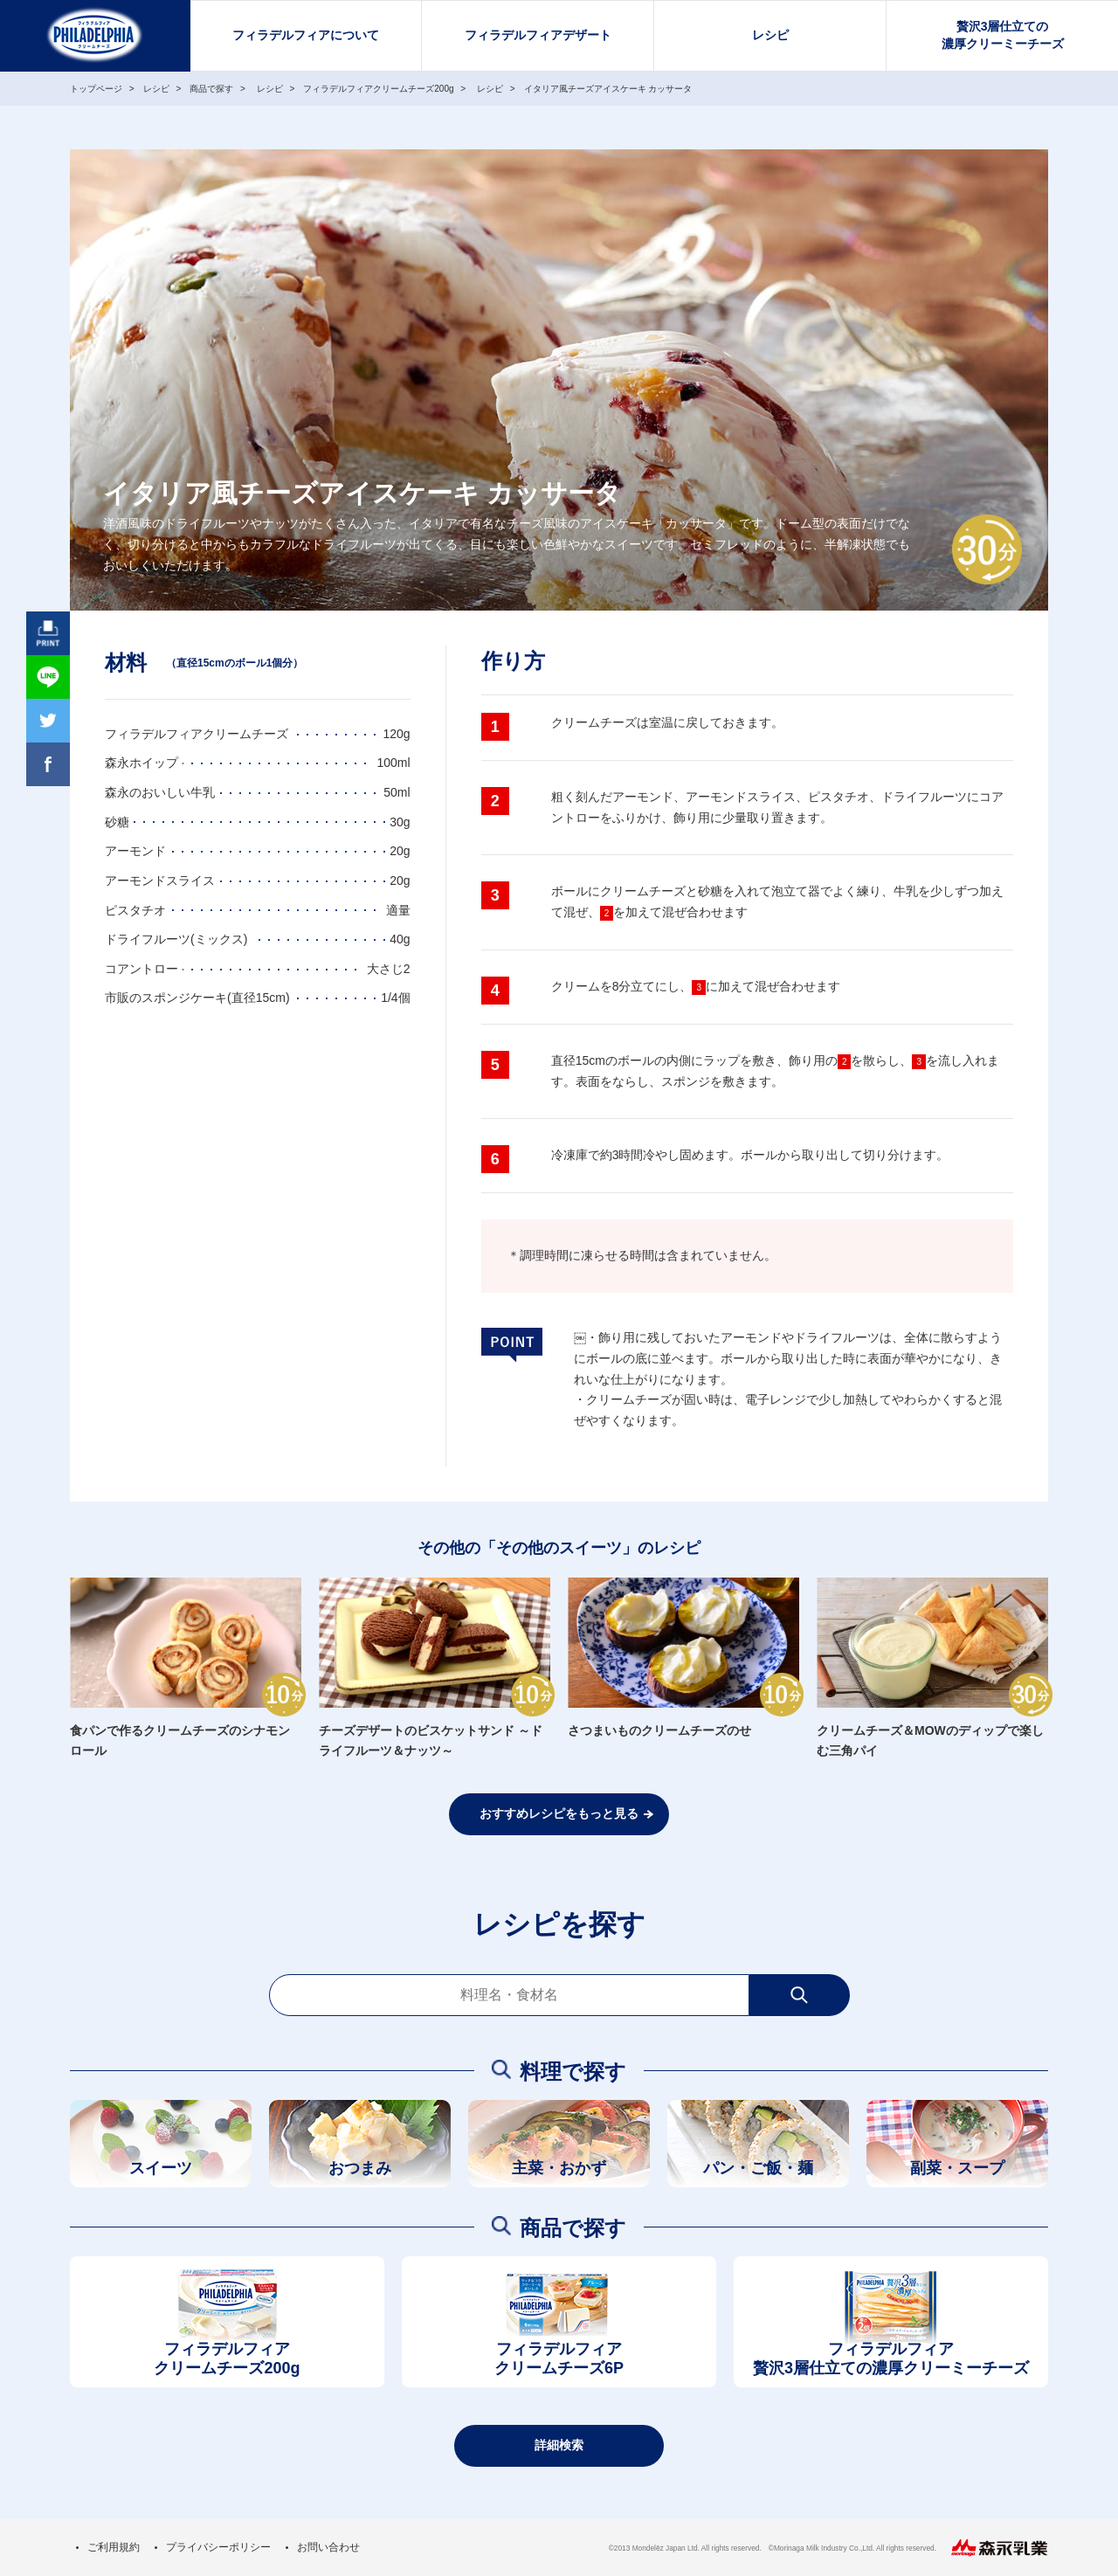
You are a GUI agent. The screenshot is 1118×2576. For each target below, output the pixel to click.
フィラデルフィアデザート (538, 35)
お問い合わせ (328, 2547)
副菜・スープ (957, 2168)
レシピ (770, 35)
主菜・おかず (559, 2168)
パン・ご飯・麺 (758, 2168)
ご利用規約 (113, 2547)
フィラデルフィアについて (305, 35)
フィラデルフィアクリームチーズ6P (559, 2359)
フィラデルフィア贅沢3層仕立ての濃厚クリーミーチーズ (891, 2359)
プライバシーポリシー (218, 2547)
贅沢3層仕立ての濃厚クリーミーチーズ (1003, 35)
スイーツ (160, 2168)
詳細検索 (559, 2445)
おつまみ (359, 2168)
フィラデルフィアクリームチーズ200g (227, 2359)
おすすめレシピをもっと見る (559, 1813)
